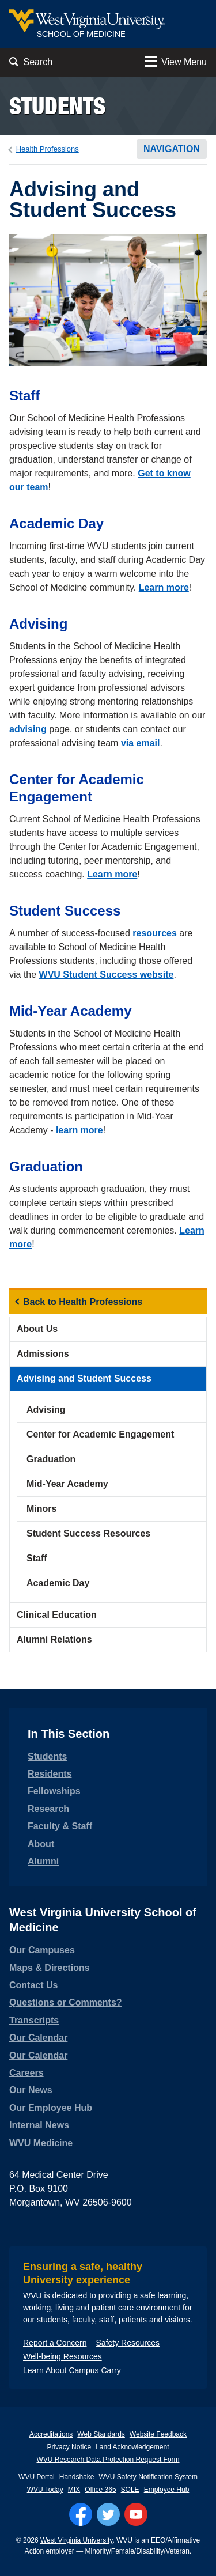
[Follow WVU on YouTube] (135, 2514)
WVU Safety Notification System (148, 2477)
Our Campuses (42, 1950)
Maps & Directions (49, 1968)
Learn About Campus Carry (72, 2370)
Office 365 (100, 2490)
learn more (79, 1130)
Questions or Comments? (65, 2002)
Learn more (164, 587)
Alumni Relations (54, 1639)
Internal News (39, 2125)
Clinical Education (57, 1615)
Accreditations (51, 2434)
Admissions (43, 1354)
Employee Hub (167, 2490)
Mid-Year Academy (67, 1484)
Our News (30, 2090)
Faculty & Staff (60, 1826)
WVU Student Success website (106, 974)
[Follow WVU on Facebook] (80, 2514)
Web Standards (101, 2434)
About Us (37, 1329)
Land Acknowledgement (132, 2447)
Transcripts (34, 2020)
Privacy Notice (69, 2447)
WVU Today (45, 2490)
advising (28, 729)
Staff (36, 1558)
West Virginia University (76, 2540)
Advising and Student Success (84, 1378)
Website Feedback (158, 2434)
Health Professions (47, 149)
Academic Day (57, 1583)
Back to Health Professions (82, 1302)
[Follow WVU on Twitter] (108, 2514)
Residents (49, 1774)
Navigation (171, 149)
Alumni (43, 1861)
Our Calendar (38, 2037)
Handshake (76, 2477)
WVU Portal (36, 2477)
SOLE (130, 2490)
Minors (41, 1509)
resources (154, 933)
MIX (74, 2490)
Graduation (50, 1459)
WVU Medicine (41, 2143)
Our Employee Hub (50, 2108)
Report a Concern (55, 2342)
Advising (46, 1409)
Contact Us (33, 1985)
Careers (26, 2073)
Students (57, 106)
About (41, 1844)
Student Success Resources (88, 1533)
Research (48, 1809)
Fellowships (54, 1791)
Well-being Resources (62, 2356)
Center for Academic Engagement (100, 1434)
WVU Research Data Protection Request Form (107, 2460)
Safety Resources (128, 2342)
